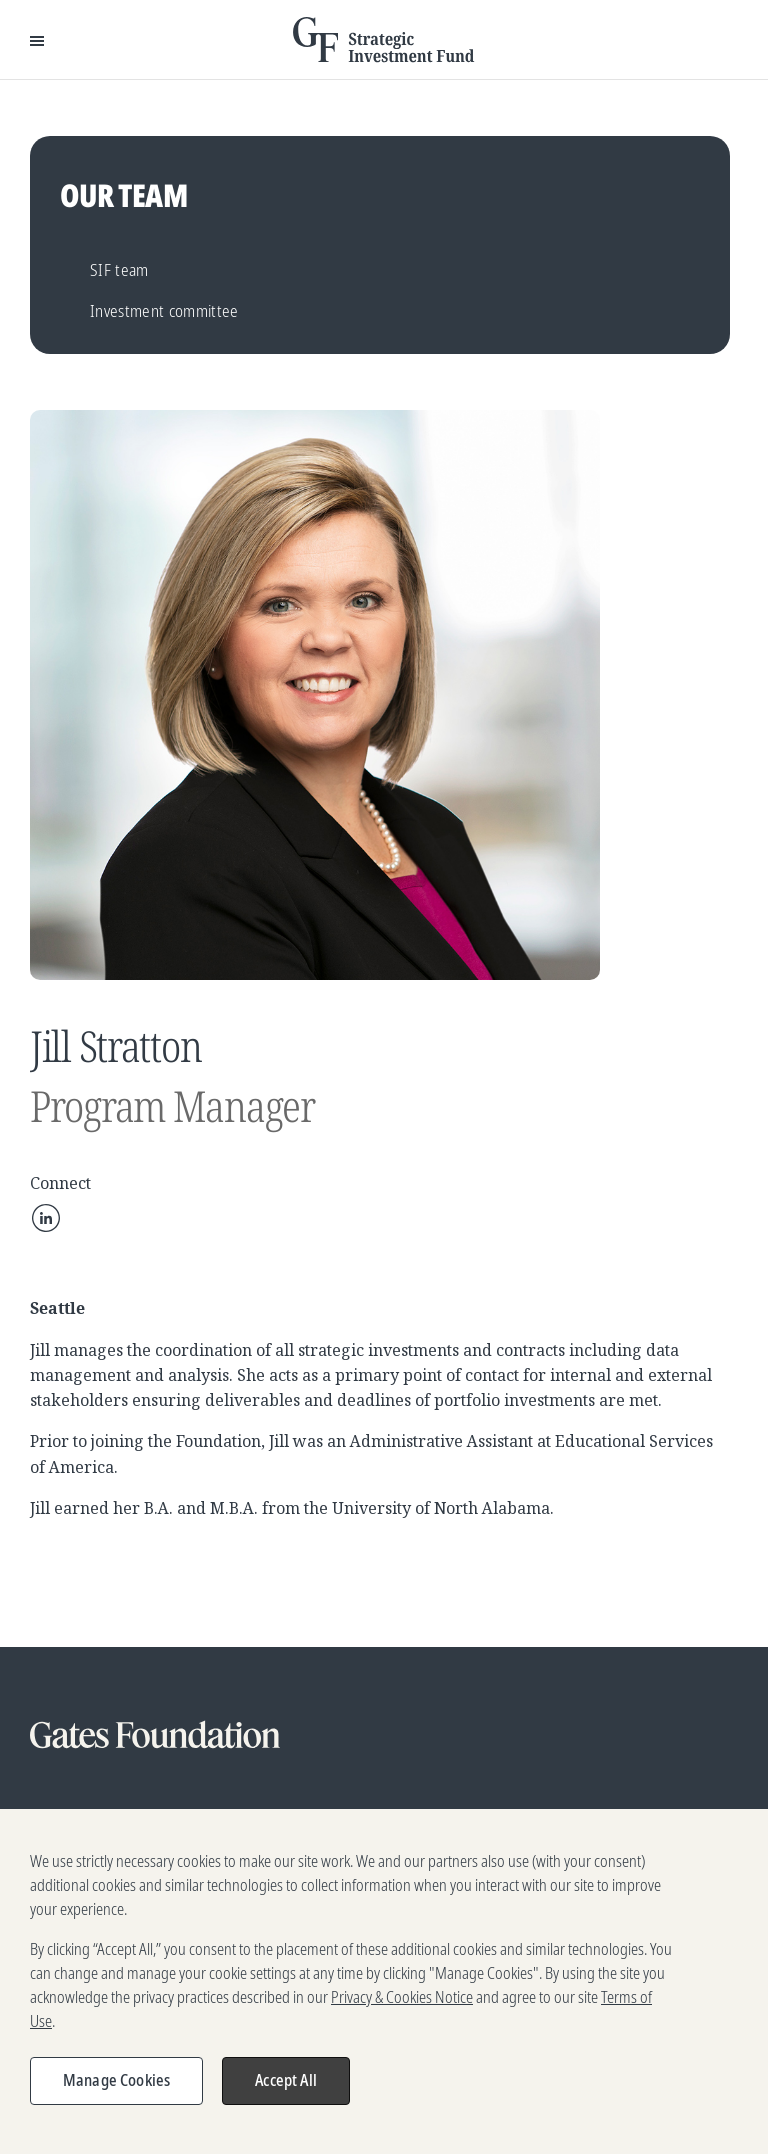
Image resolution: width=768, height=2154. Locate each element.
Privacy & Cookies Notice (402, 2021)
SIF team (119, 269)
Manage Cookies (116, 2104)
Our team (123, 194)
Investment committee (164, 310)
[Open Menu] (37, 40)
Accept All (286, 2104)
